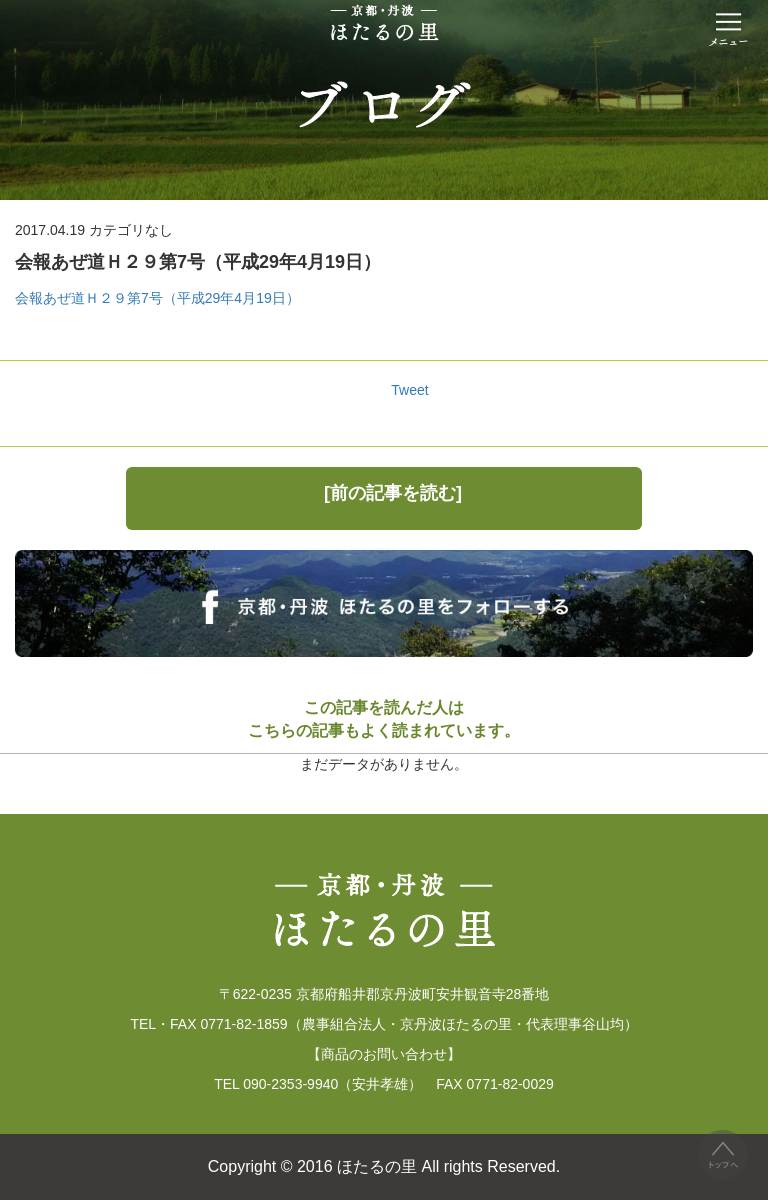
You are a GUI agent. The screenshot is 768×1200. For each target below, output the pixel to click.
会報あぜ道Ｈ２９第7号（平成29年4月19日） (157, 298)
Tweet (409, 390)
